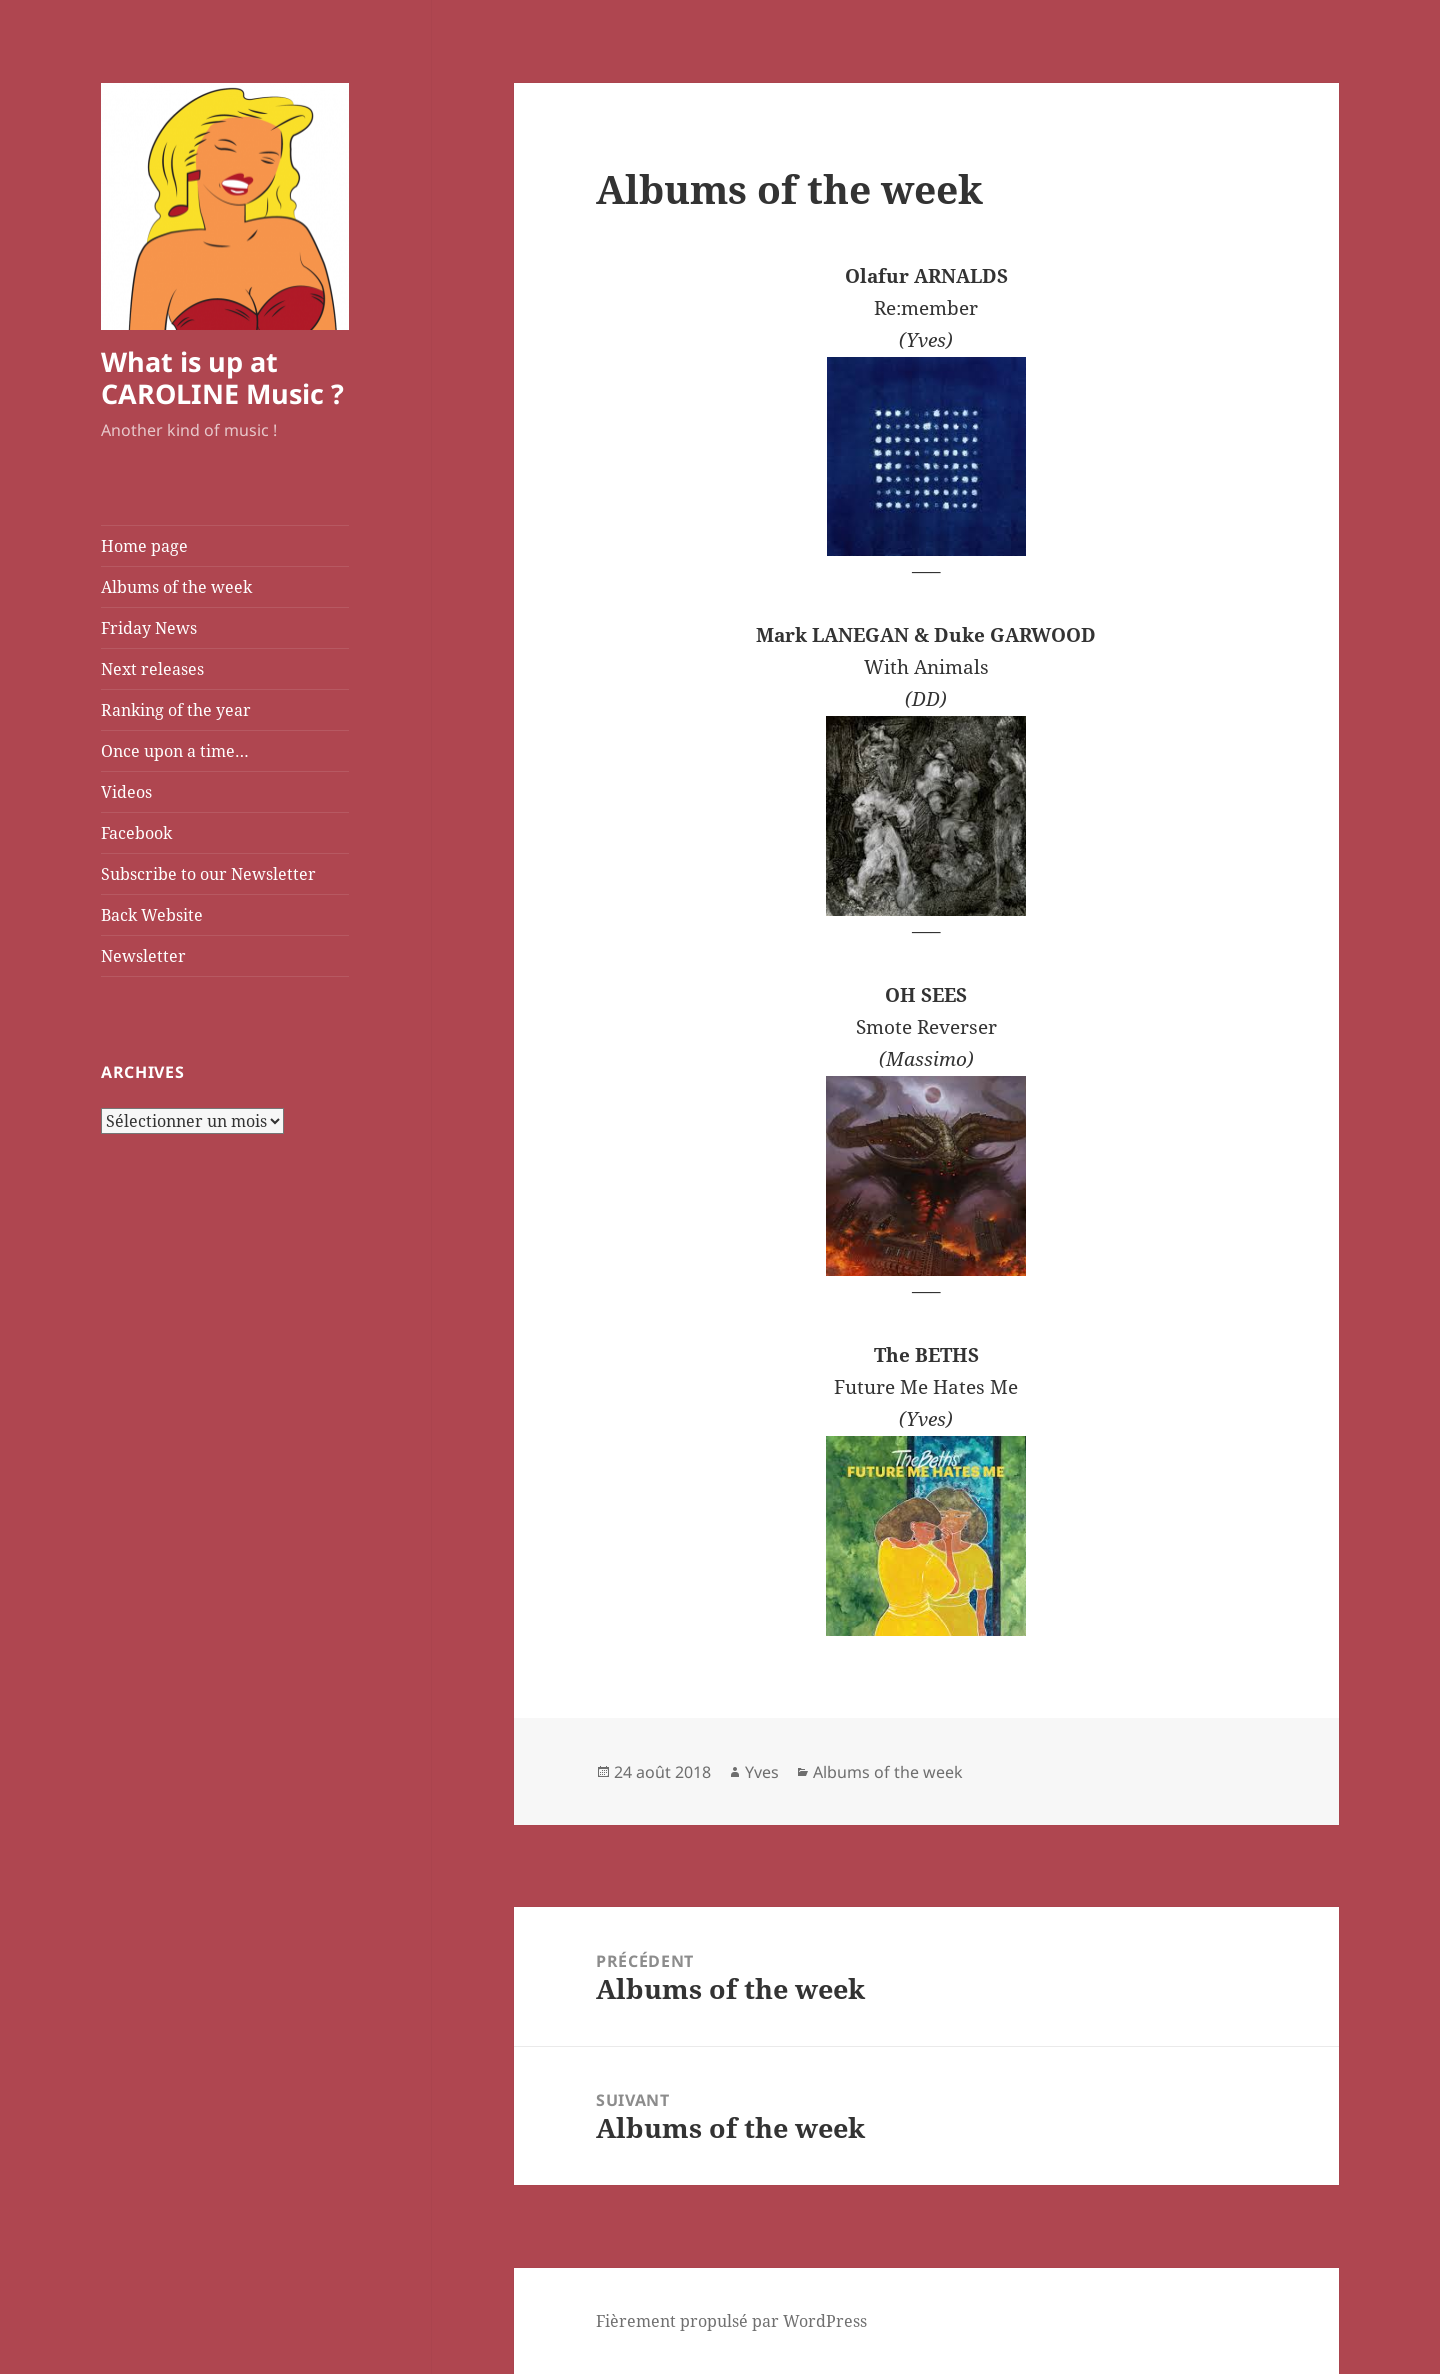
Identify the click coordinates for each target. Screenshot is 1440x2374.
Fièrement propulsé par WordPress (731, 2321)
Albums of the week (176, 587)
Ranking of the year (176, 710)
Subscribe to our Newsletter (208, 874)
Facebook (136, 833)
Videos (126, 792)
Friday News (149, 628)
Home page (144, 546)
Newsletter (143, 956)
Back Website (152, 915)
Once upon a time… (175, 751)
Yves (762, 1772)
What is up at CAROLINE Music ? (222, 377)
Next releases (152, 669)
